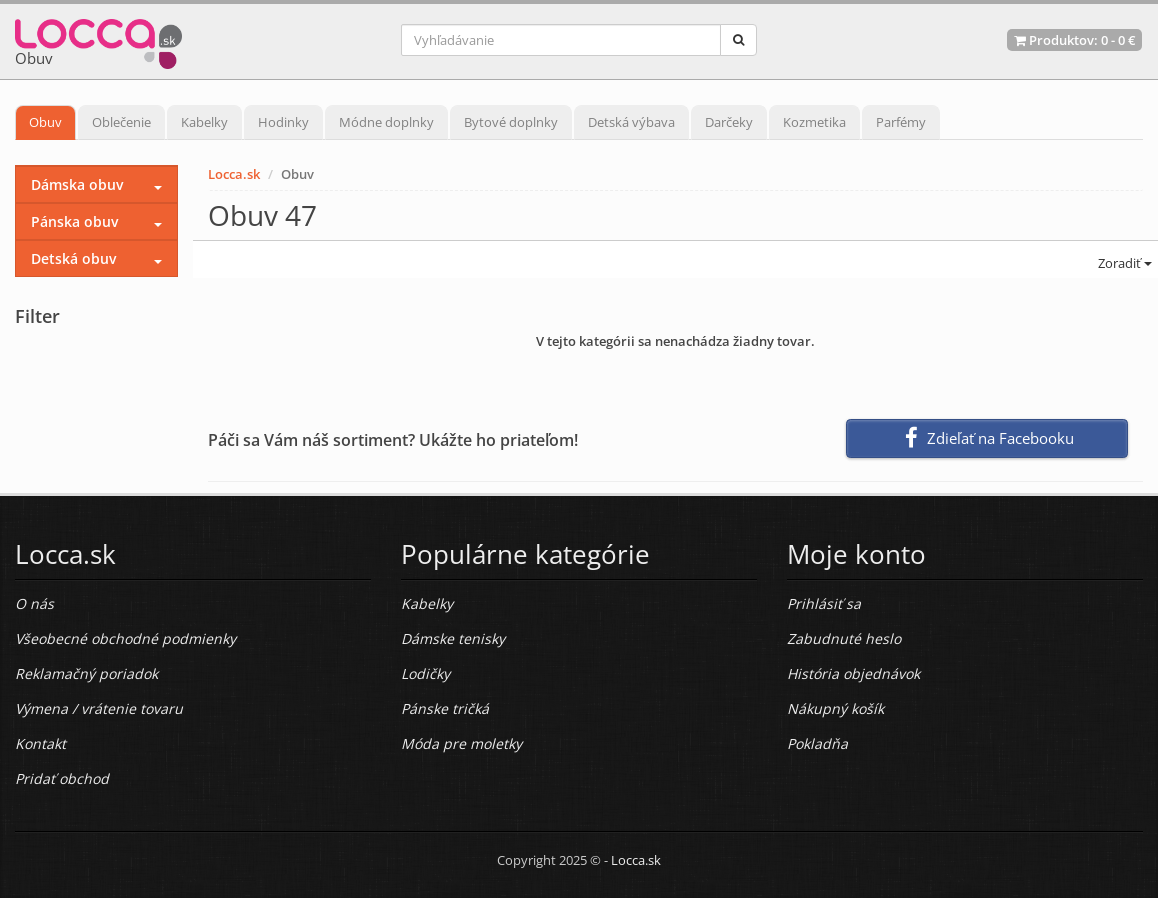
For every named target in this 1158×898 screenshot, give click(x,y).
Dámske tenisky (453, 638)
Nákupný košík (835, 708)
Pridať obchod (62, 778)
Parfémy (901, 122)
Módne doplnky (386, 122)
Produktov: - (1074, 40)
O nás (34, 603)
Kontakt (40, 743)
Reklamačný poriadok (86, 673)
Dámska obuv (77, 184)
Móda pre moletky (461, 743)
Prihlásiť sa (824, 603)
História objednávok (853, 673)
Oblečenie (121, 122)
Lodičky (425, 673)
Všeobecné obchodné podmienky (125, 638)
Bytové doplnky (511, 122)
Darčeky (729, 122)
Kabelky (204, 122)
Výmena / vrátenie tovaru (99, 708)
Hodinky (283, 122)
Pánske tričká (445, 708)
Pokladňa (817, 743)
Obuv (45, 122)
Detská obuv (73, 258)
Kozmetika (814, 122)
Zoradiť (1123, 263)
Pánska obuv (74, 221)
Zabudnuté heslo (844, 638)
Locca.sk (234, 174)
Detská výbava (631, 122)
